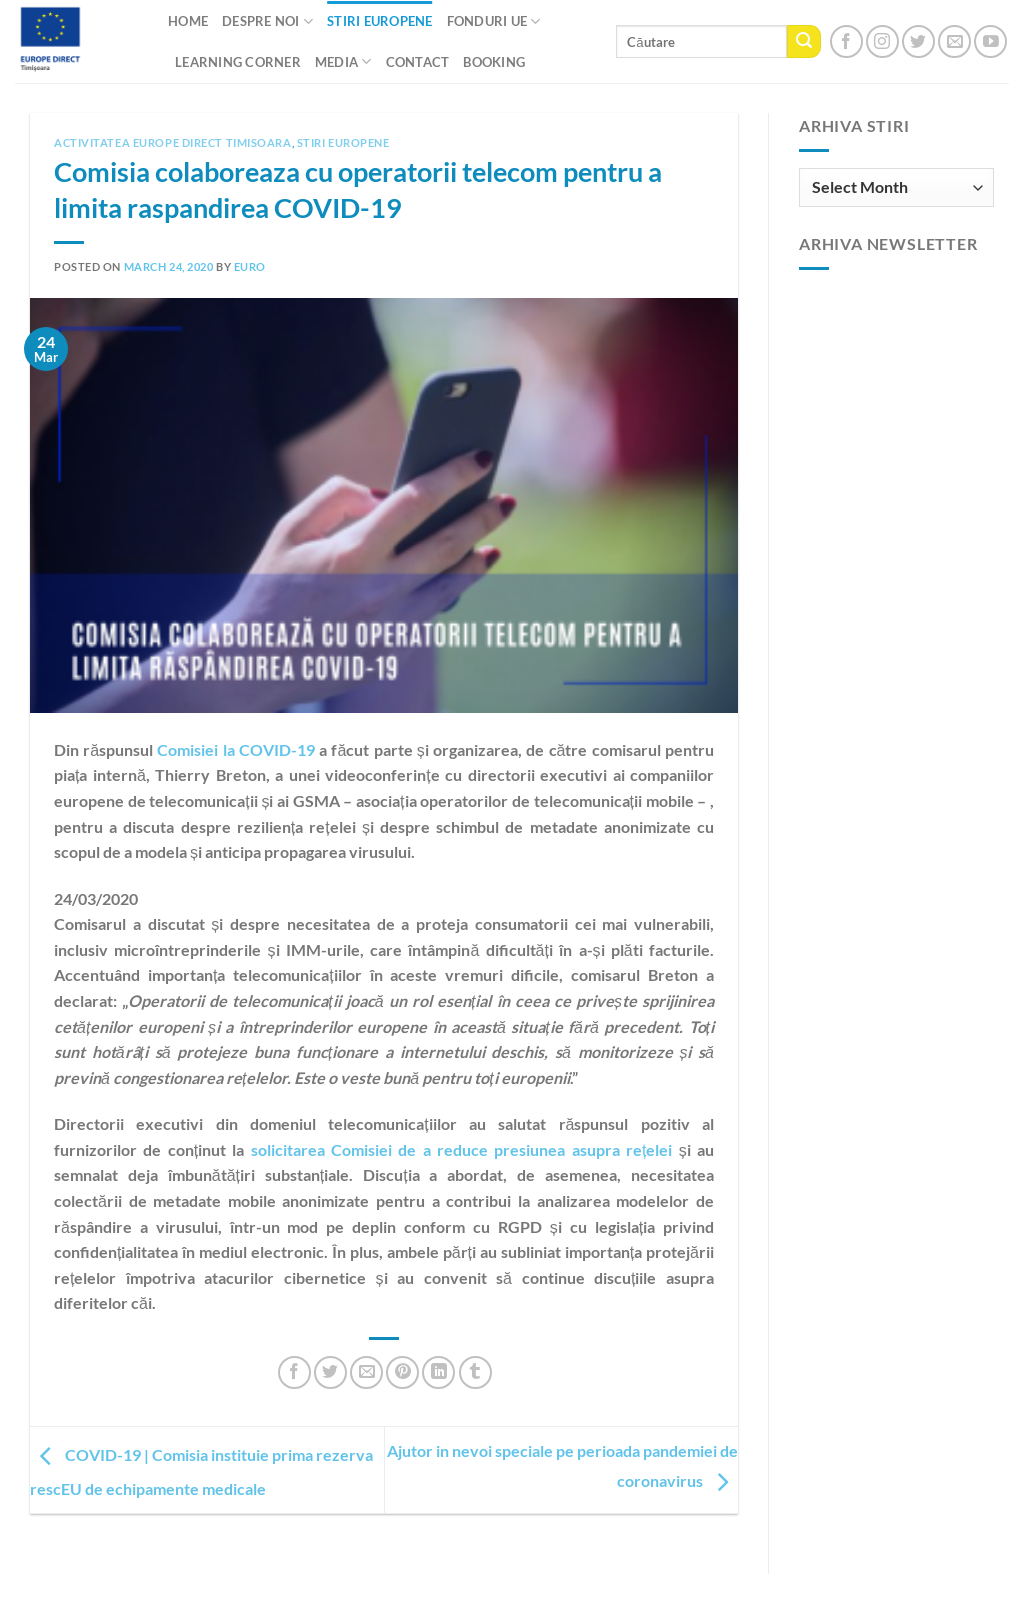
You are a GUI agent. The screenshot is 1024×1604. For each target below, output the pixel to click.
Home (188, 21)
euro (250, 266)
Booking (494, 62)
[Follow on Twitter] (918, 41)
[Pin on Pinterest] (402, 1372)
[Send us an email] (954, 41)
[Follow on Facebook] (846, 41)
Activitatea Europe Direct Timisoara (173, 142)
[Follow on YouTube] (990, 41)
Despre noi (267, 21)
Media (343, 61)
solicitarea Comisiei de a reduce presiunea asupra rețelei (462, 1149)
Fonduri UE (494, 21)
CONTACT (418, 62)
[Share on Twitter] (330, 1372)
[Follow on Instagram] (882, 41)
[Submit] (804, 42)
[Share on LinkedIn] (438, 1372)
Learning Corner (238, 62)
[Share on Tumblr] (475, 1372)
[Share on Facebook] (294, 1372)
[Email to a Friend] (366, 1372)
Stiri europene (343, 142)
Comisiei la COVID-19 (236, 749)
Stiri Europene (380, 21)
